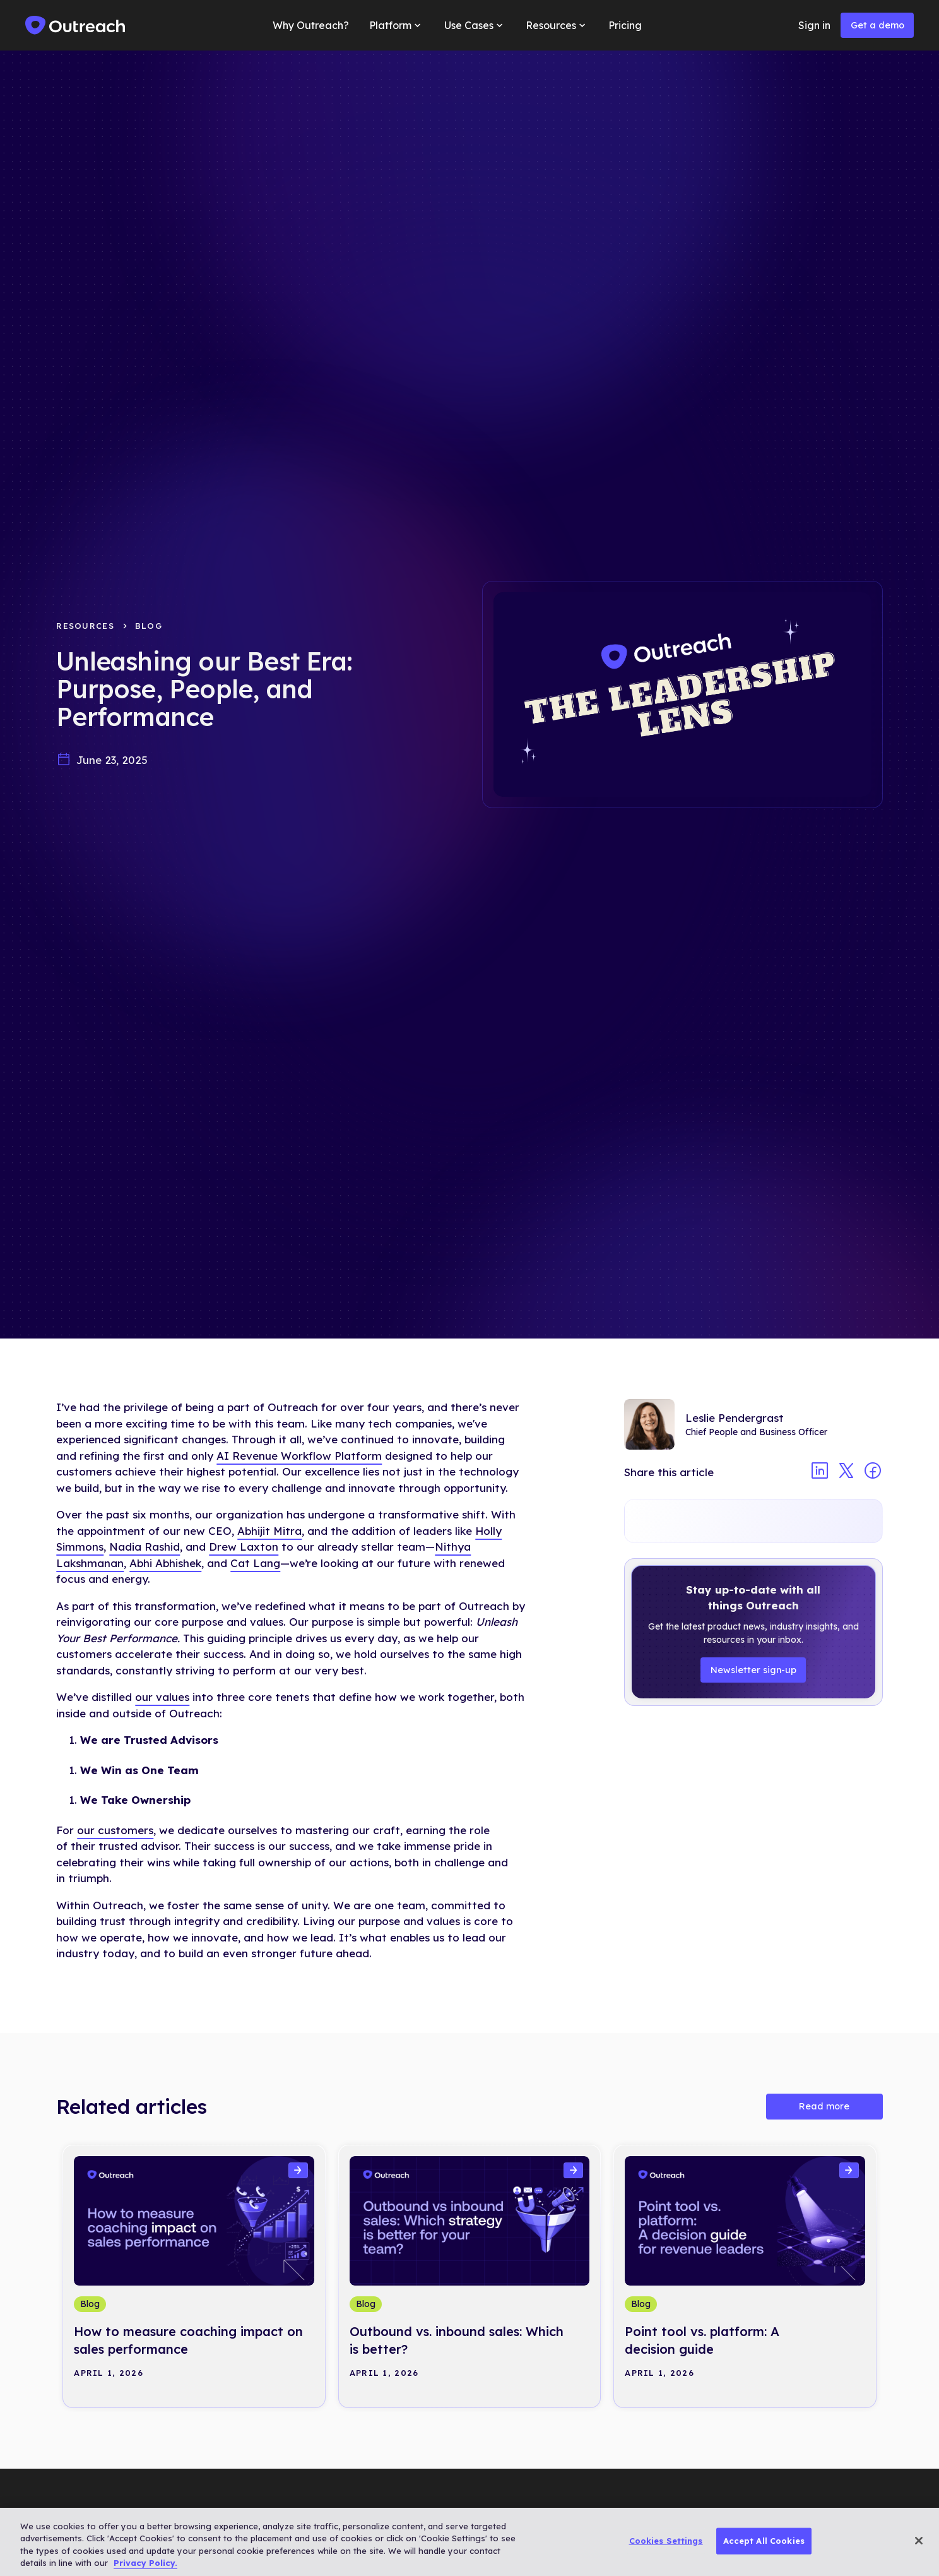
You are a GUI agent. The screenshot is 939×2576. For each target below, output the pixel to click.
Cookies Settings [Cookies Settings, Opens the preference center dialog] (666, 2541)
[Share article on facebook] (873, 1472)
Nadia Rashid (144, 1546)
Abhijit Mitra (269, 1530)
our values (162, 1696)
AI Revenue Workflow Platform (299, 1455)
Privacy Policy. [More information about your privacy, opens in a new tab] (145, 2563)
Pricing (625, 25)
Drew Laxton (243, 1546)
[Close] (919, 2541)
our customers (115, 1830)
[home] (75, 25)
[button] (396, 25)
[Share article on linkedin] (820, 1472)
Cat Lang (255, 1563)
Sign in (814, 25)
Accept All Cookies (764, 2541)
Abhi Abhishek (165, 1563)
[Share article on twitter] (846, 1472)
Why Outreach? (311, 25)
